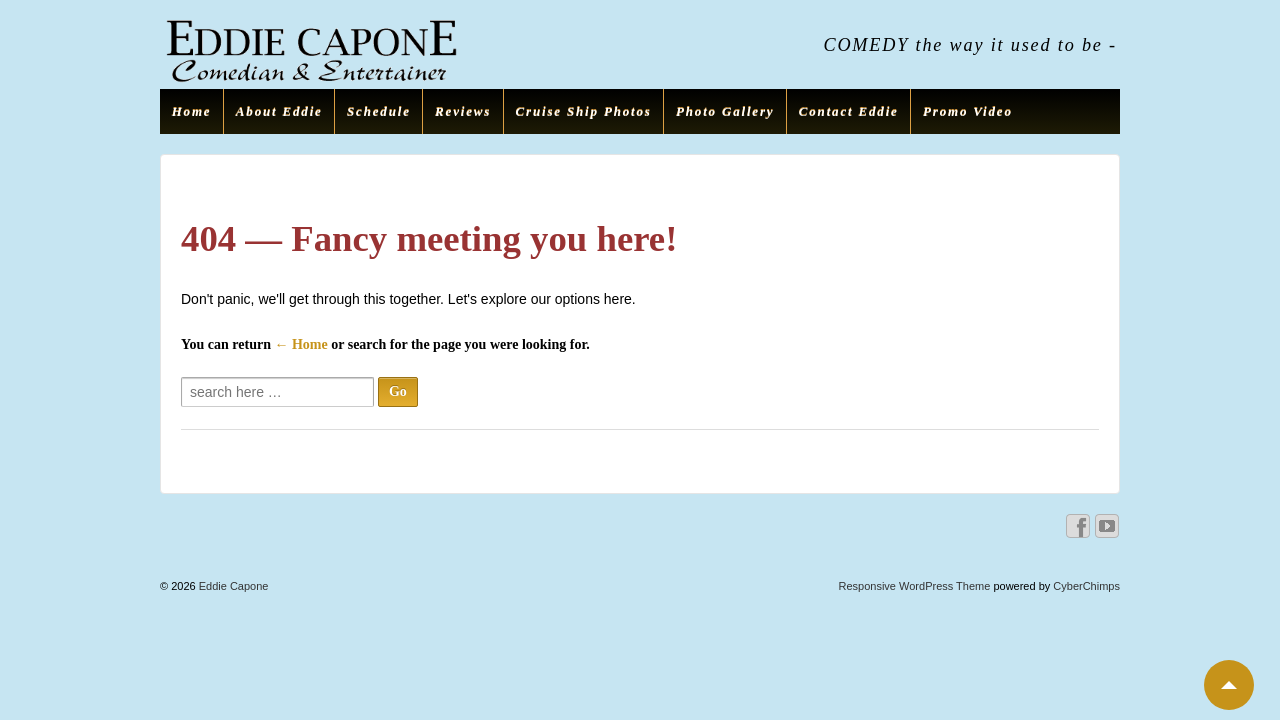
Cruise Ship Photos (584, 111)
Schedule (379, 111)
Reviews (463, 111)
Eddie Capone (232, 586)
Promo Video (968, 111)
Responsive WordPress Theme (915, 586)
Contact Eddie (849, 111)
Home (192, 111)
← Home (300, 344)
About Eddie (279, 111)
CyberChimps (1086, 586)
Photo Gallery (725, 111)
